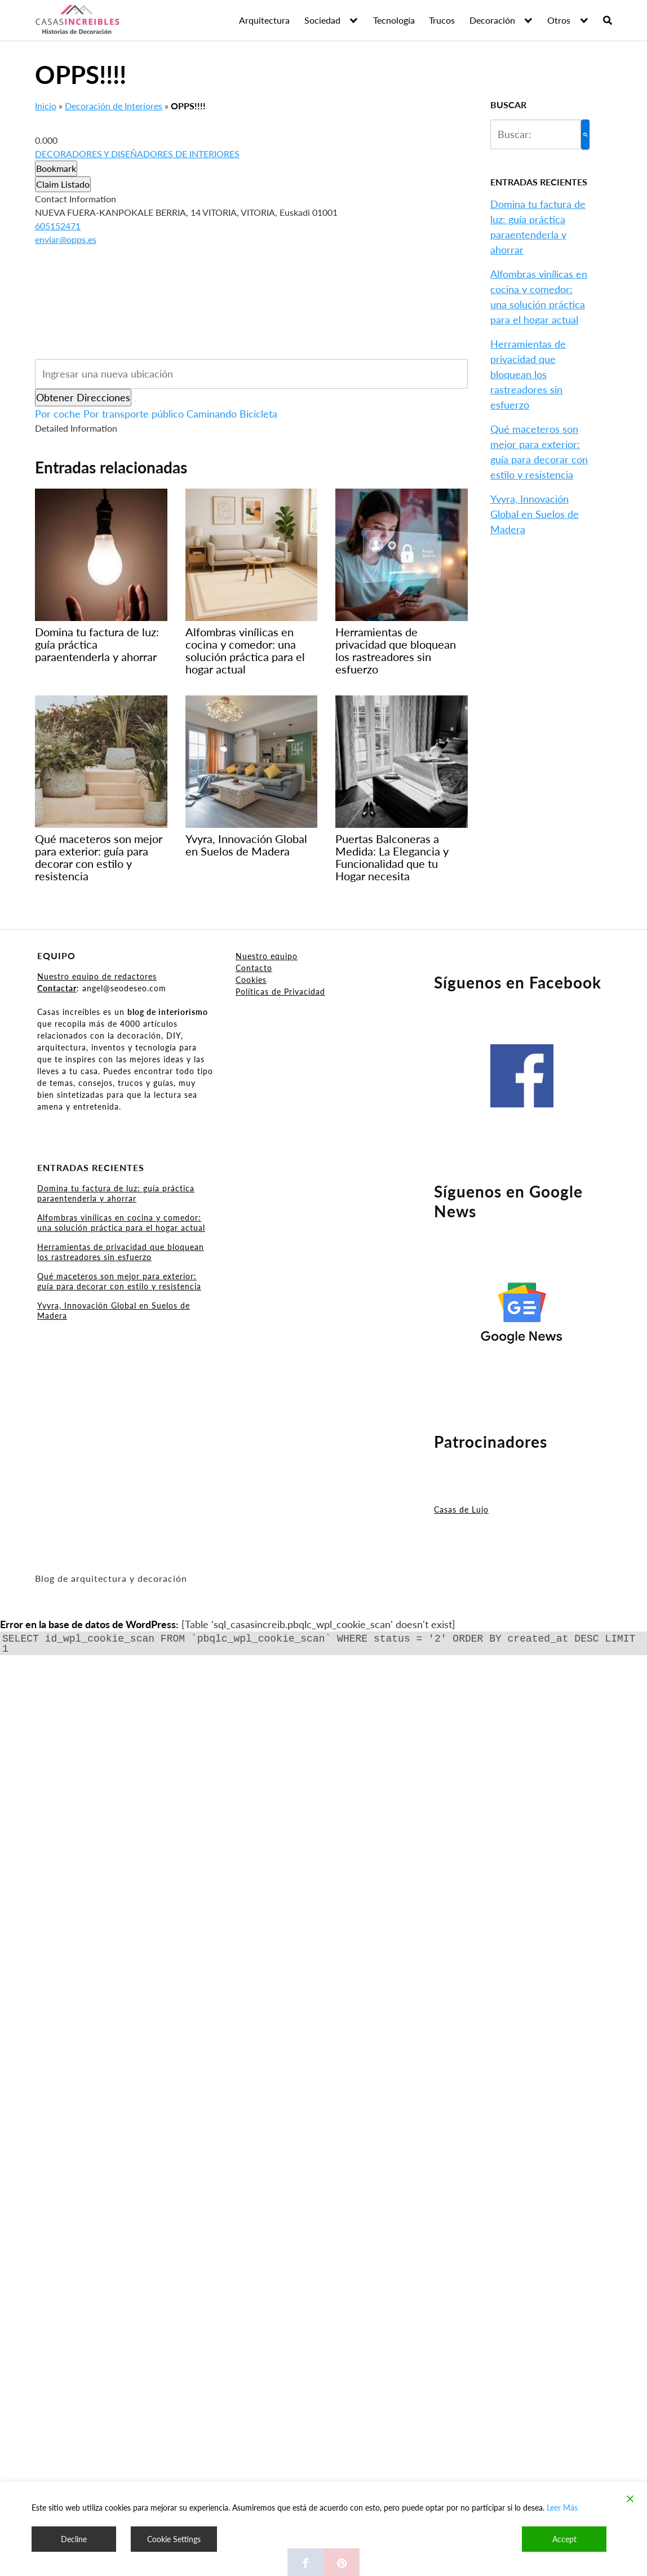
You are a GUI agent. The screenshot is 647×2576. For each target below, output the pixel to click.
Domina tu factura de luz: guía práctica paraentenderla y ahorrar (115, 1193)
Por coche (58, 413)
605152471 (58, 225)
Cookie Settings (174, 2539)
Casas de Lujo (461, 1509)
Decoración (492, 20)
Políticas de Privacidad (280, 991)
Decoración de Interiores (113, 105)
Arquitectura (264, 20)
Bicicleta (258, 413)
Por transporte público (133, 413)
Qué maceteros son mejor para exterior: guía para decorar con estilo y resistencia (119, 1281)
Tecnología (394, 20)
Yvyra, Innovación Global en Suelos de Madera (534, 514)
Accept (564, 2539)
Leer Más (562, 2507)
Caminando (212, 413)
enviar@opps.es (65, 239)
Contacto (254, 968)
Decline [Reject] (74, 2539)
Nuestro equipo (267, 956)
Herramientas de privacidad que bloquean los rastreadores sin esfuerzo (528, 374)
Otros (558, 20)
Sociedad (322, 20)
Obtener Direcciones (83, 397)
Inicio (45, 105)
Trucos (442, 20)
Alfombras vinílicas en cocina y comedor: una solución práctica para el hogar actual (121, 1222)
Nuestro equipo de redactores (97, 976)
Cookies (251, 980)
